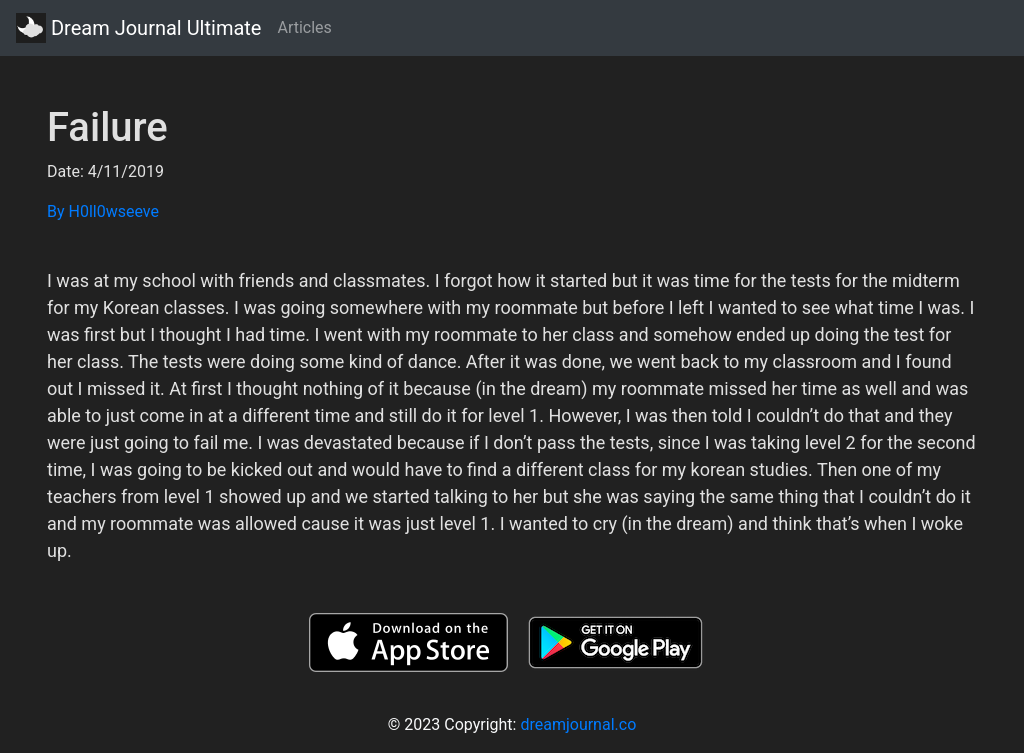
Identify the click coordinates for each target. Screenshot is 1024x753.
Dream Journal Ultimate (138, 28)
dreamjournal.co (578, 724)
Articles (304, 27)
